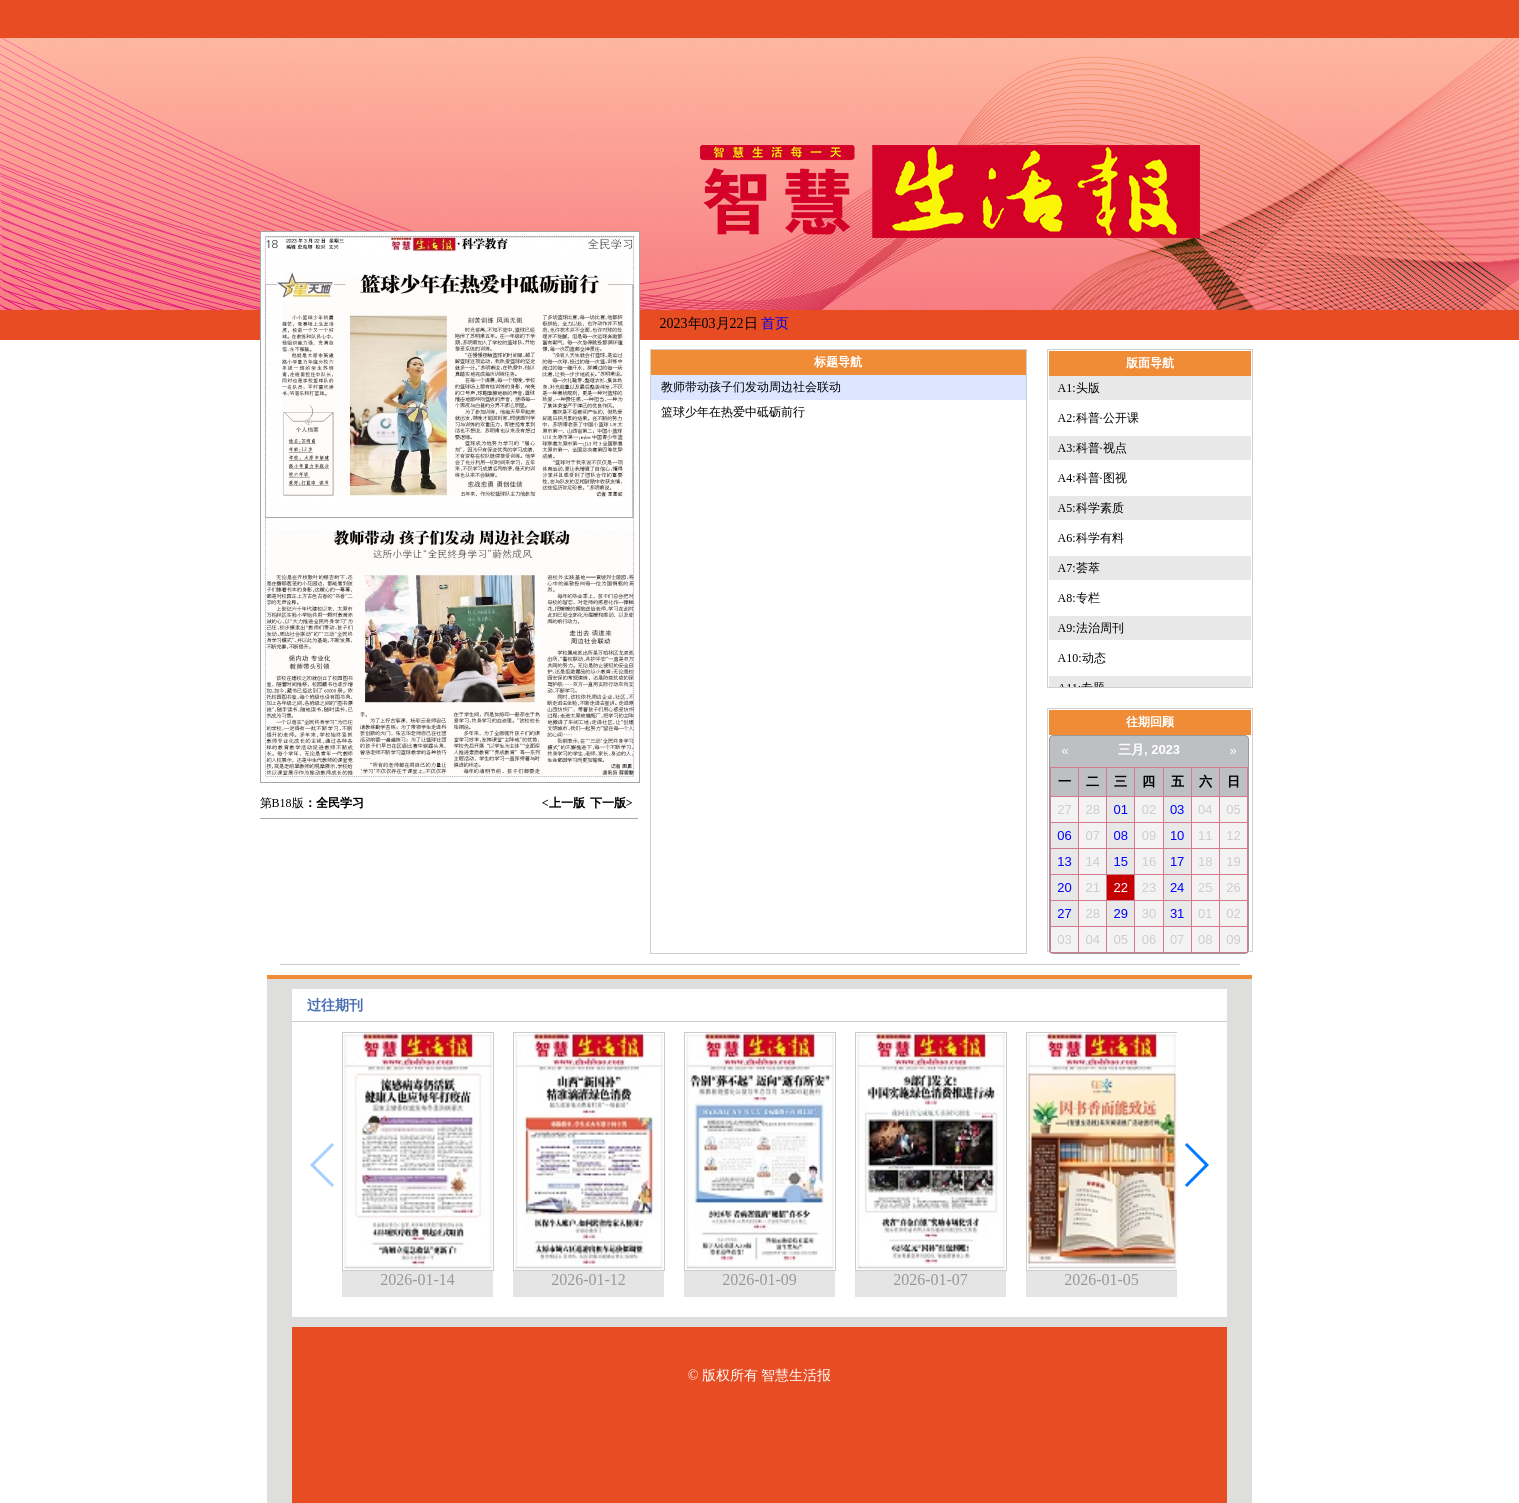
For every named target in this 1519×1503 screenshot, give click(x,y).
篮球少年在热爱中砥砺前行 (733, 412)
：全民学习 (334, 803)
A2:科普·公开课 (1098, 418)
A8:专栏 (1079, 598)
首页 (775, 323)
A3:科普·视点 (1092, 448)
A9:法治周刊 (1091, 628)
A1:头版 (1079, 388)
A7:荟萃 (1079, 568)
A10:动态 (1082, 658)
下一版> (611, 803)
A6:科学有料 (1091, 538)
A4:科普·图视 (1092, 478)
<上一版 (563, 803)
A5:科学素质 (1091, 508)
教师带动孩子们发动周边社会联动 (751, 387)
